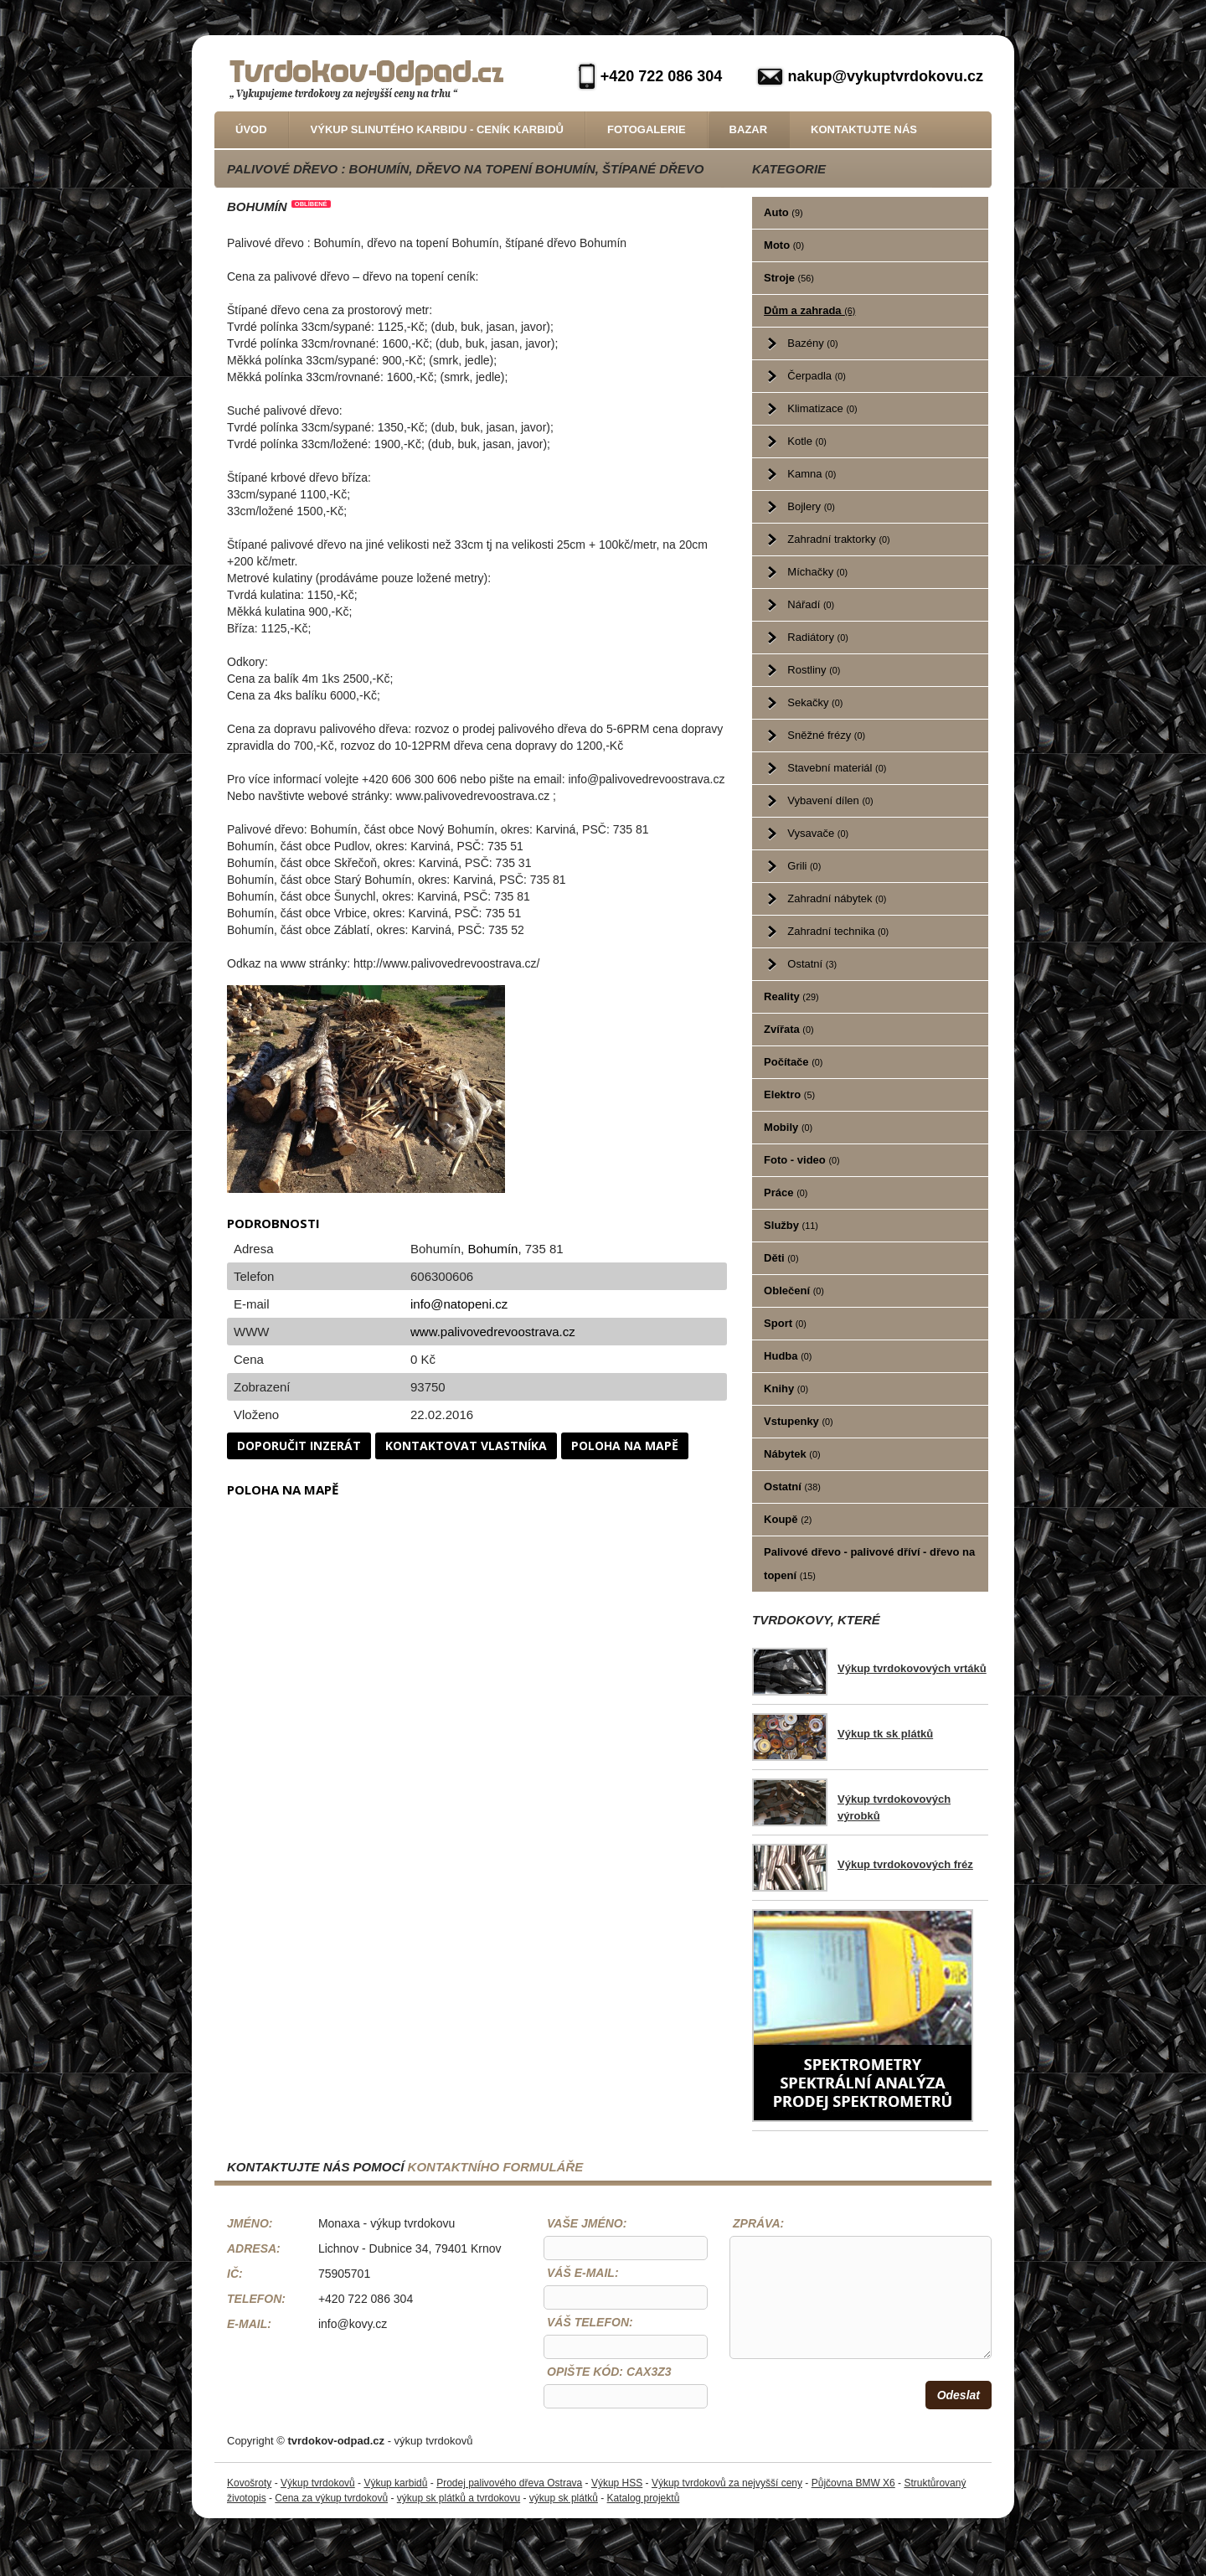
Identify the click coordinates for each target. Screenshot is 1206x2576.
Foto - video (802, 1160)
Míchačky (817, 571)
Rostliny (813, 669)
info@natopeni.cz (459, 1304)
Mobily (788, 1127)
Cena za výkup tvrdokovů (331, 2498)
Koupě (788, 1519)
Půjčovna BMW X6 (853, 2483)
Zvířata (788, 1029)
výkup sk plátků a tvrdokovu (458, 2498)
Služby (791, 1225)
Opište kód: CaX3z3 (609, 2371)
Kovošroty (249, 2483)
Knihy (786, 1388)
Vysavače (817, 833)
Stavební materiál (836, 767)
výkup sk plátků (563, 2498)
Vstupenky (798, 1421)
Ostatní (812, 964)
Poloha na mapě (624, 1445)
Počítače (793, 1062)
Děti (781, 1258)
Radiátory (817, 637)
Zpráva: (758, 2223)
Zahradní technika (838, 931)
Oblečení (794, 1290)
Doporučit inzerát (299, 1445)
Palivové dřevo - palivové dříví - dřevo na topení (869, 1564)
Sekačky (815, 702)
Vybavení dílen (830, 800)
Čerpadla (816, 375)
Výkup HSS (616, 2483)
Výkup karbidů (395, 2483)
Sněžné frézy (826, 735)
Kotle (806, 441)
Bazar (748, 129)
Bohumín (492, 1249)
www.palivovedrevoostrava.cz (492, 1331)
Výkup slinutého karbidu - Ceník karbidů (437, 129)
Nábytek (792, 1454)
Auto (783, 212)
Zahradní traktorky (838, 539)
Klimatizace (822, 408)
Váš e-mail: (583, 2272)
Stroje (789, 277)
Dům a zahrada (809, 310)
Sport (785, 1323)
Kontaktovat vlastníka (466, 1445)
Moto (784, 245)
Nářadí (810, 604)
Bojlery (811, 506)
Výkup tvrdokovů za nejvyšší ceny (727, 2483)
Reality (791, 996)
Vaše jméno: (586, 2223)
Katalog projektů (643, 2498)
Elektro (789, 1094)
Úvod (251, 129)
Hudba (788, 1356)
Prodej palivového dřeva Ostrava (509, 2483)
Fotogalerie (646, 129)
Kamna (811, 473)
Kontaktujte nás (864, 129)
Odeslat (958, 2395)
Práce (785, 1192)
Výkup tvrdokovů (318, 2483)
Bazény (812, 343)
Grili (804, 866)
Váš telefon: (590, 2322)
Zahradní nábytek (836, 898)
